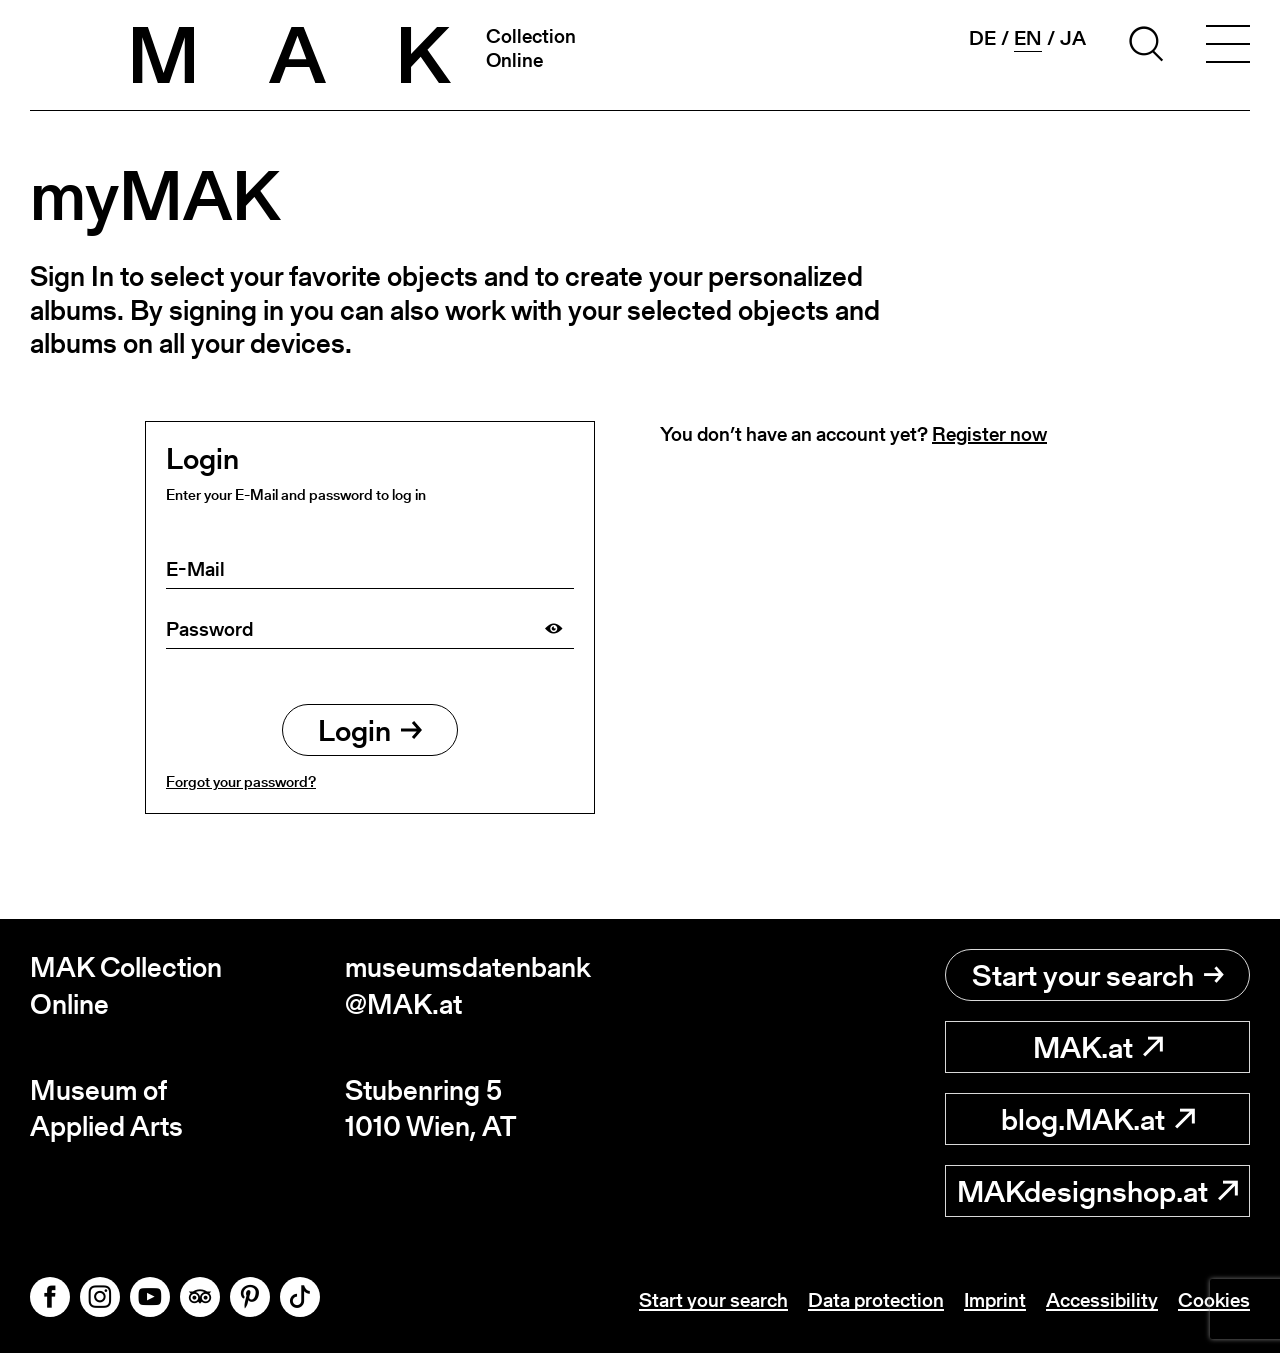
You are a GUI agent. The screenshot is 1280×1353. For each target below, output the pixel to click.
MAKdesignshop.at (1097, 1191)
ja (1073, 38)
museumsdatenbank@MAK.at (468, 985)
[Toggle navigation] (1228, 47)
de (982, 38)
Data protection (876, 1300)
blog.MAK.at (1098, 1119)
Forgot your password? (241, 781)
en (1028, 38)
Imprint (995, 1300)
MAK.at (1098, 1047)
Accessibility (1102, 1300)
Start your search (1098, 975)
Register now (989, 434)
